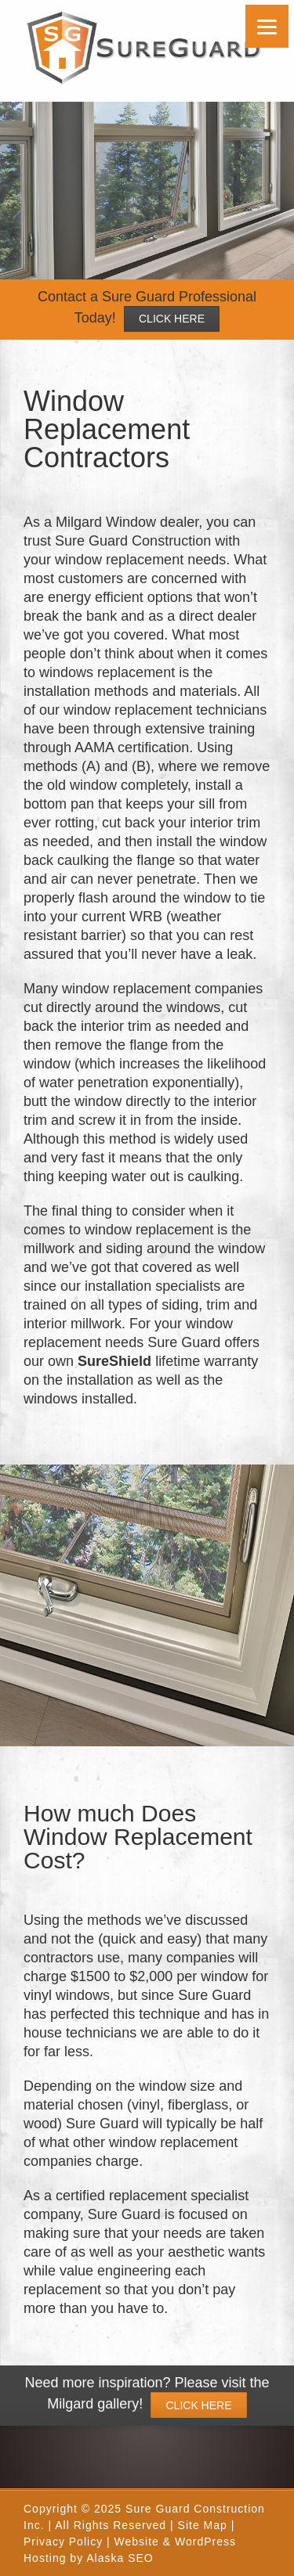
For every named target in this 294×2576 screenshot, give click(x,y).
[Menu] (267, 26)
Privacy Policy (63, 2541)
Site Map (202, 2525)
